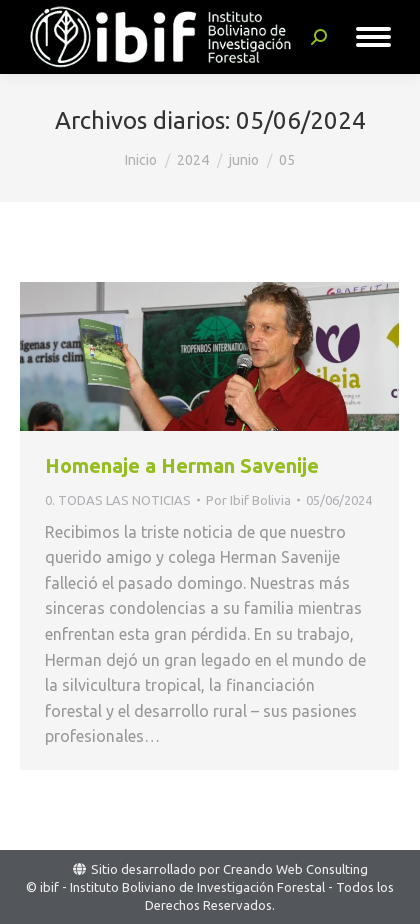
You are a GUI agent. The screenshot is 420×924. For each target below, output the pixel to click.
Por (248, 500)
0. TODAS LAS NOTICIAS (118, 500)
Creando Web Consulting (295, 869)
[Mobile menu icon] (373, 37)
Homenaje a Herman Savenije (182, 465)
